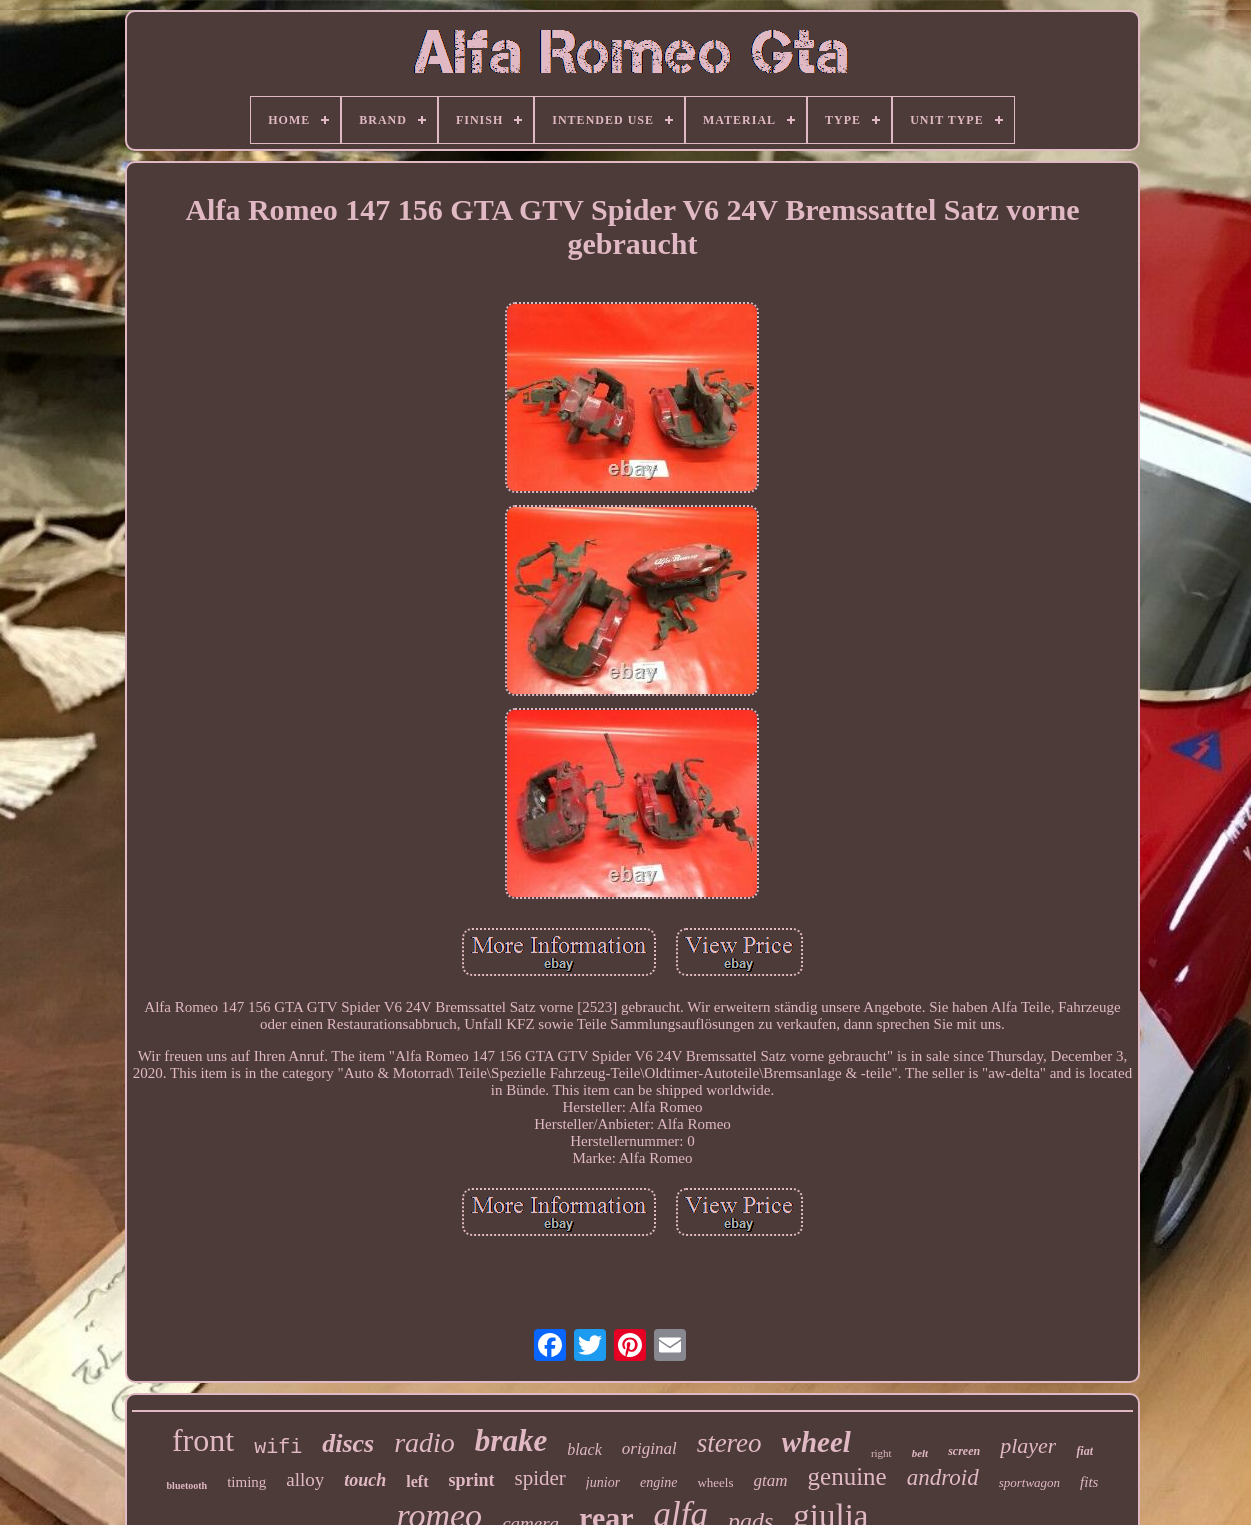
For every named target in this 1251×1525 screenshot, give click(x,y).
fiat (1084, 1451)
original (649, 1448)
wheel (816, 1442)
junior (603, 1482)
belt (920, 1453)
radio (424, 1442)
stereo (729, 1443)
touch (365, 1480)
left (417, 1481)
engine (658, 1482)
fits (1089, 1482)
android (943, 1477)
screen (964, 1451)
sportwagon (1029, 1482)
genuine (847, 1476)
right (881, 1453)
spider (540, 1478)
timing (246, 1482)
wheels (715, 1482)
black (584, 1449)
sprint (472, 1480)
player (1028, 1445)
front (203, 1440)
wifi (278, 1447)
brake (511, 1440)
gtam (771, 1480)
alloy (305, 1479)
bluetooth (187, 1485)
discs (348, 1443)
